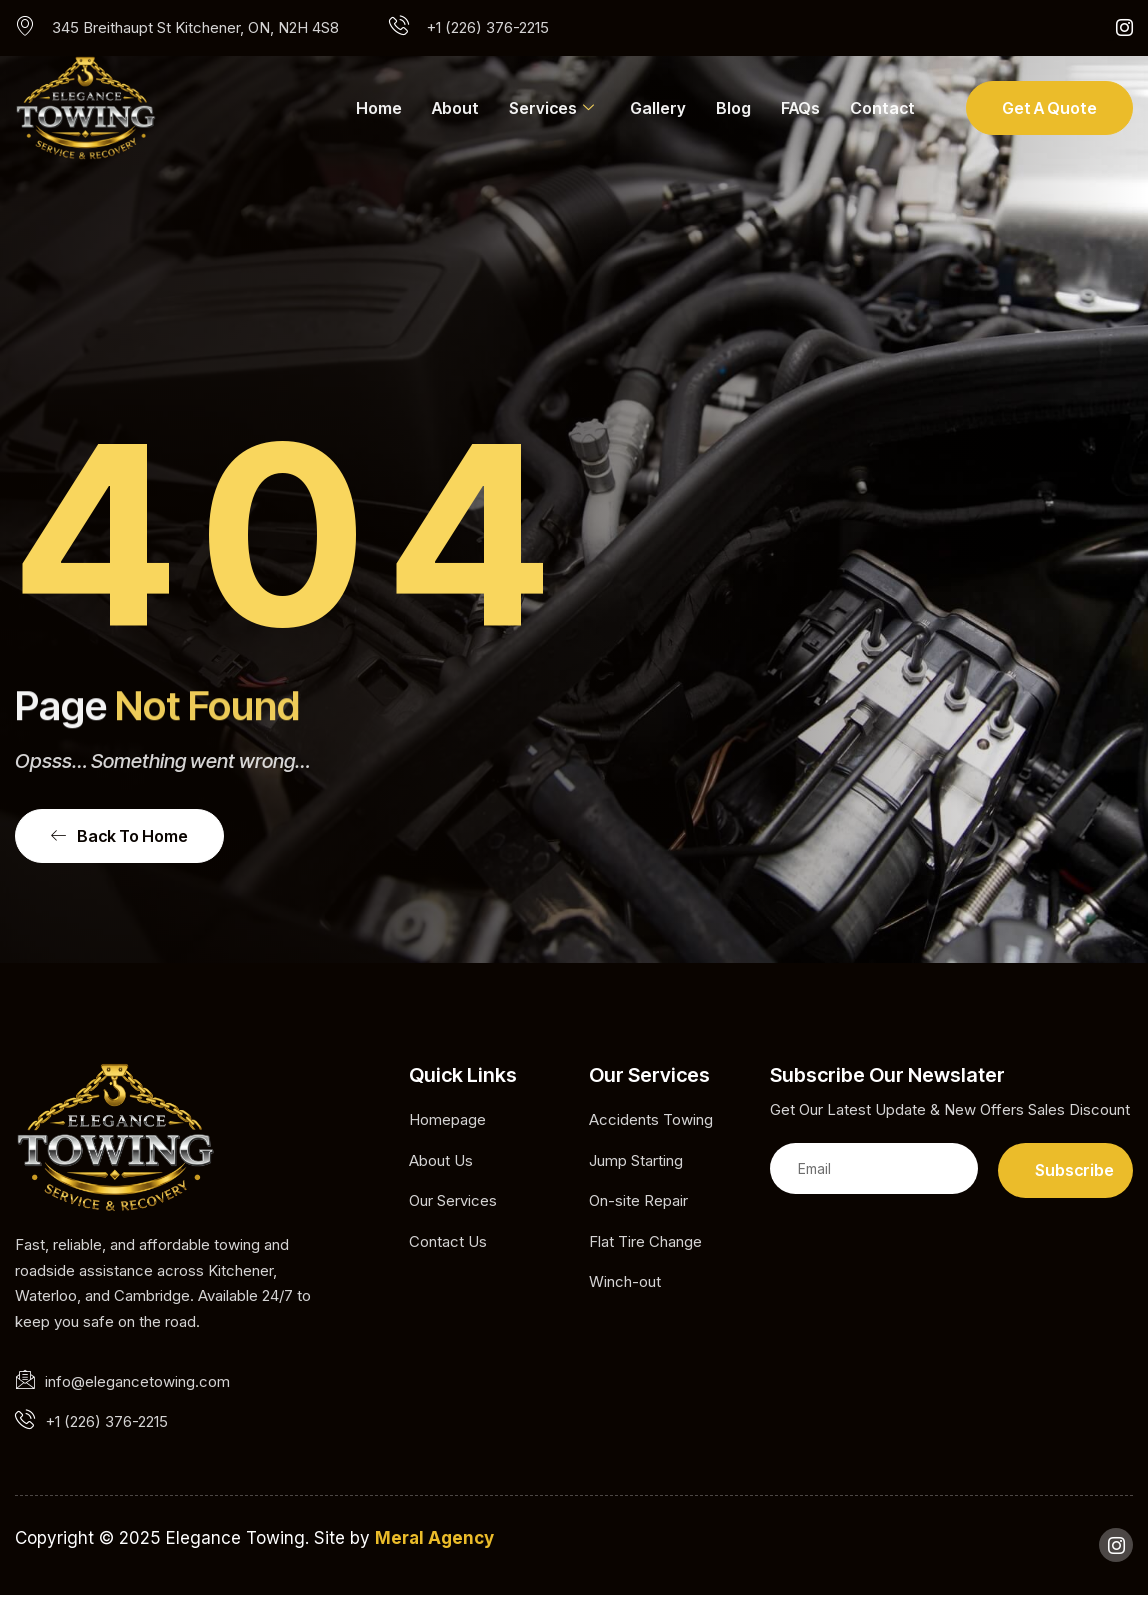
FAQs (800, 108)
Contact (882, 108)
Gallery (658, 108)
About (455, 108)
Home (379, 108)
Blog (733, 108)
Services (551, 108)
